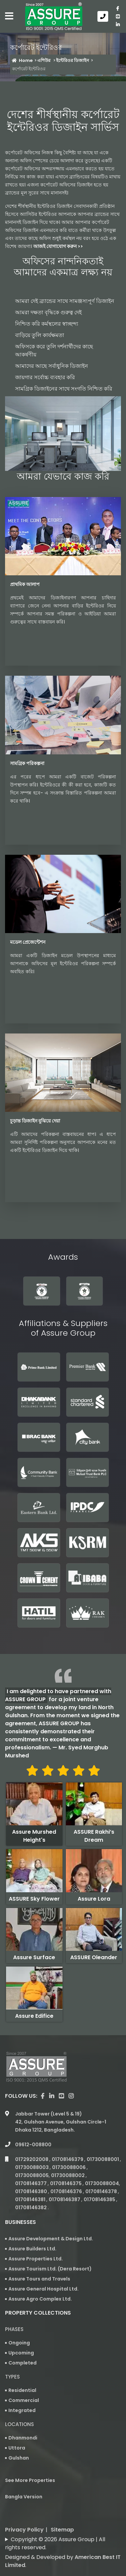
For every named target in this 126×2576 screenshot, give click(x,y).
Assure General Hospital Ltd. (43, 2289)
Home (22, 60)
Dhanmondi (22, 2437)
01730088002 (68, 2175)
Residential (22, 2390)
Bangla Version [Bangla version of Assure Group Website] (23, 2496)
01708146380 (31, 2191)
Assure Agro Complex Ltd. (40, 2299)
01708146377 (31, 2183)
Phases (14, 2329)
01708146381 (30, 2199)
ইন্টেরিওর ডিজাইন (72, 60)
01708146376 (66, 2191)
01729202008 (32, 2159)
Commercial (23, 2400)
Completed (22, 2362)
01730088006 (69, 2167)
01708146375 (66, 2183)
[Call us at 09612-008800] (104, 16)
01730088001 (103, 2159)
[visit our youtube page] (117, 16)
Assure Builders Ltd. (32, 2248)
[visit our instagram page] (71, 2096)
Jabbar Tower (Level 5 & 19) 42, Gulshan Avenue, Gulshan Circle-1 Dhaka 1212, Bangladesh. (60, 2121)
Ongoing (19, 2342)
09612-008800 (33, 2144)
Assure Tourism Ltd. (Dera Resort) (50, 2268)
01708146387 (65, 2199)
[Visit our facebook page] (117, 8)
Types (12, 2376)
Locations (19, 2424)
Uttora (16, 2447)
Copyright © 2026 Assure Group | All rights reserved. (55, 2543)
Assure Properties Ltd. (35, 2258)
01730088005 (32, 2175)
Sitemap (62, 2529)
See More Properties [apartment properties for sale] (30, 2480)
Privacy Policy (24, 2529)
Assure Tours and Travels (39, 2278)
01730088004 (102, 2183)
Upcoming (21, 2352)
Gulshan (18, 2458)
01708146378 (101, 2191)
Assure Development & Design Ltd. (50, 2238)
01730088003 (32, 2167)
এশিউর (44, 60)
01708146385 (100, 2199)
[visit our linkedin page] (117, 24)
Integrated (22, 2410)
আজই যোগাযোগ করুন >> (58, 246)
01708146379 (68, 2159)
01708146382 (31, 2207)
